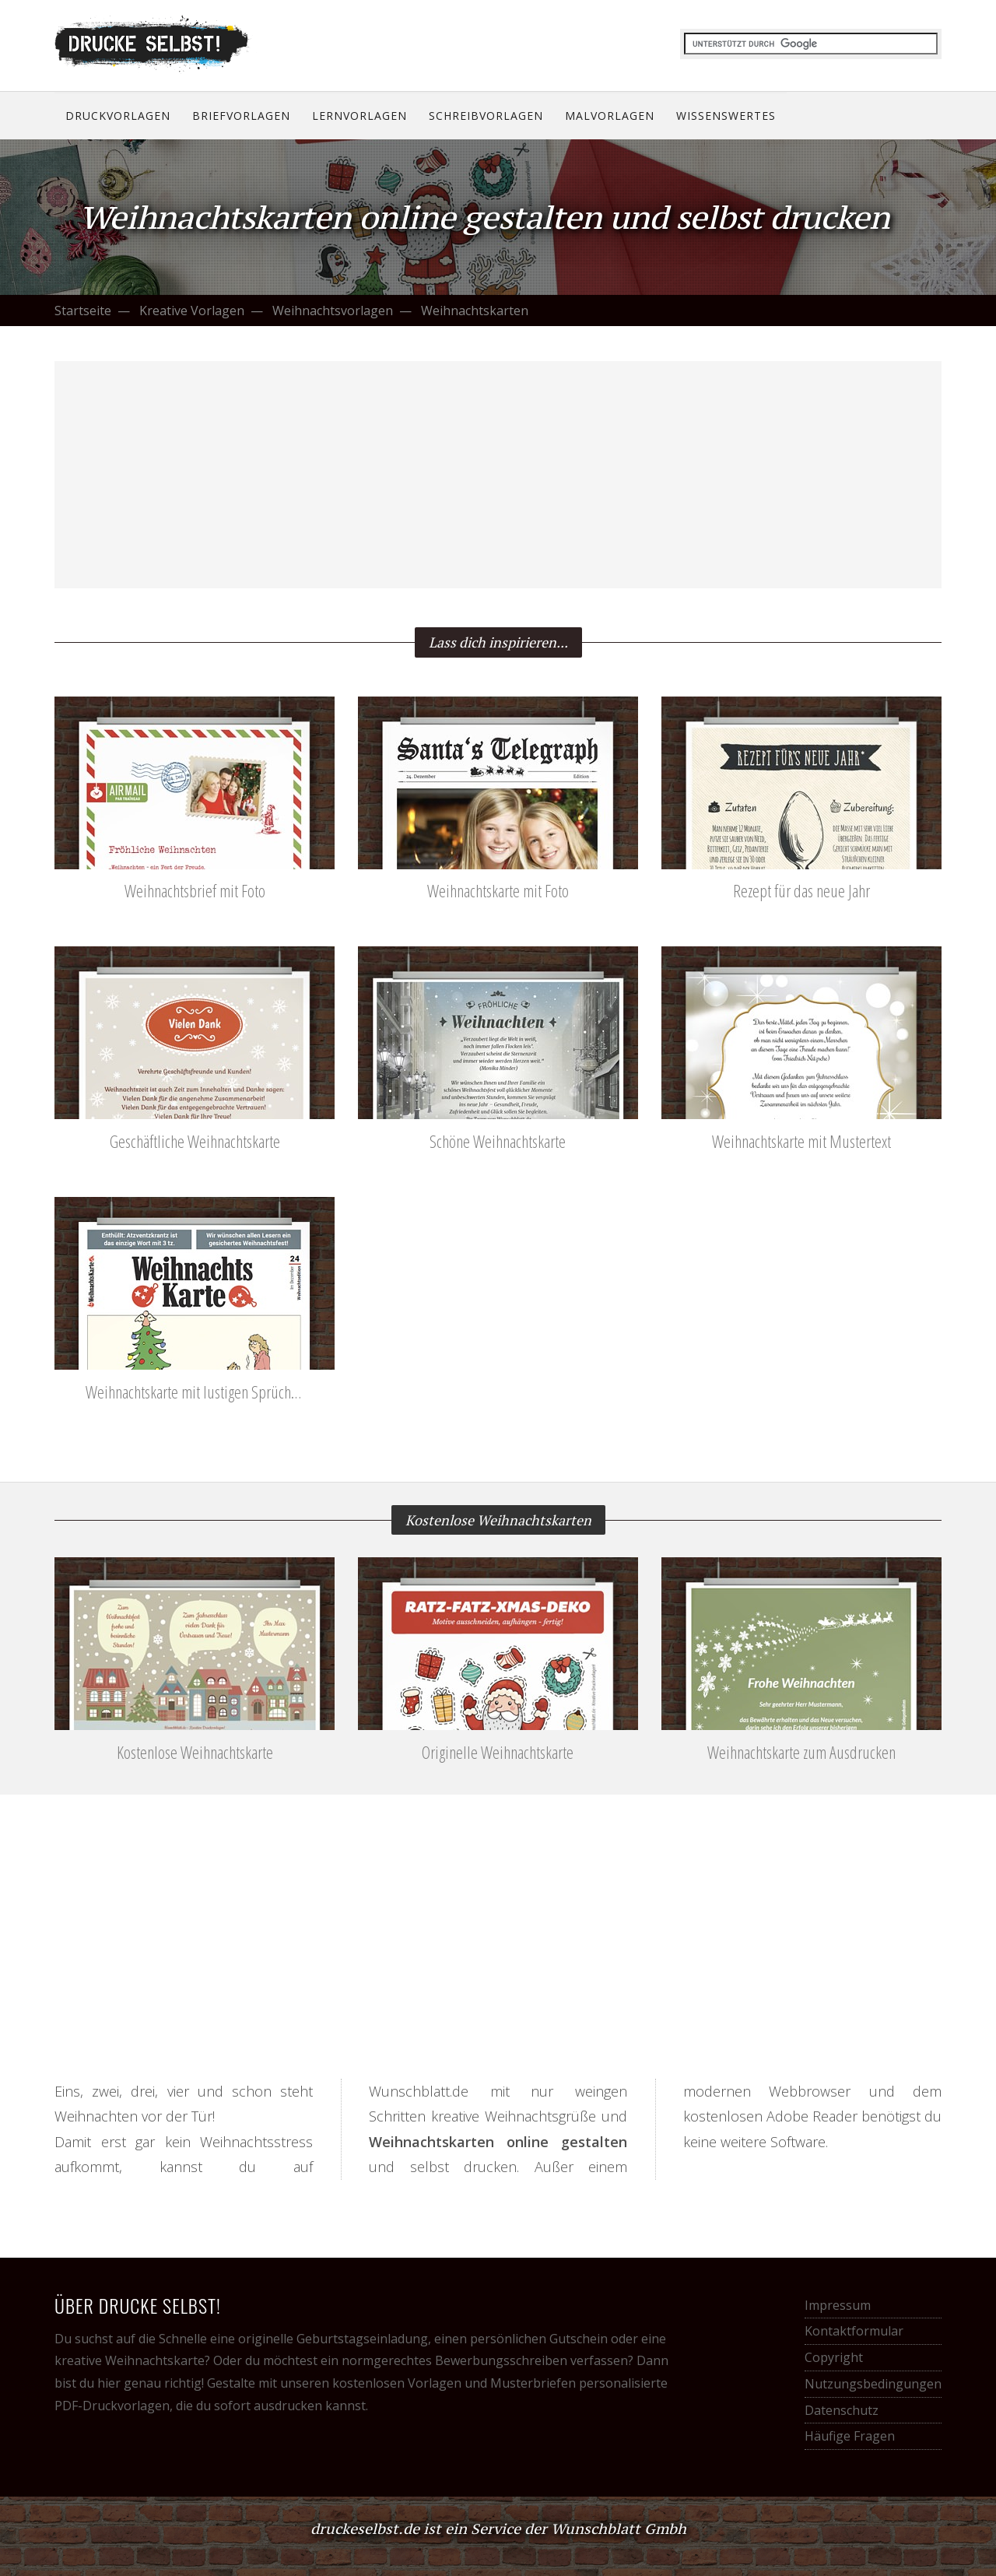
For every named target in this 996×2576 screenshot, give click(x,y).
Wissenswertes (726, 115)
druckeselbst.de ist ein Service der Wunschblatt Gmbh (498, 2528)
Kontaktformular (854, 2330)
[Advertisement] (498, 475)
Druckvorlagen (117, 115)
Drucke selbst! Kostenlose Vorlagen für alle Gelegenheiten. (155, 44)
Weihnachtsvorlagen (332, 310)
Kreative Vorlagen (191, 310)
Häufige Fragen (850, 2435)
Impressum (838, 2305)
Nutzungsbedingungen (873, 2383)
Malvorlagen (609, 115)
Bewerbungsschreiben (501, 2360)
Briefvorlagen (241, 115)
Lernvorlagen (359, 115)
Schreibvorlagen (486, 115)
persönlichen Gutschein (539, 2338)
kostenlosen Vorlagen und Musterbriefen (454, 2383)
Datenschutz (842, 2410)
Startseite (82, 310)
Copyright (834, 2357)
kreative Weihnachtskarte (129, 2360)
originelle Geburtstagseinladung (333, 2338)
